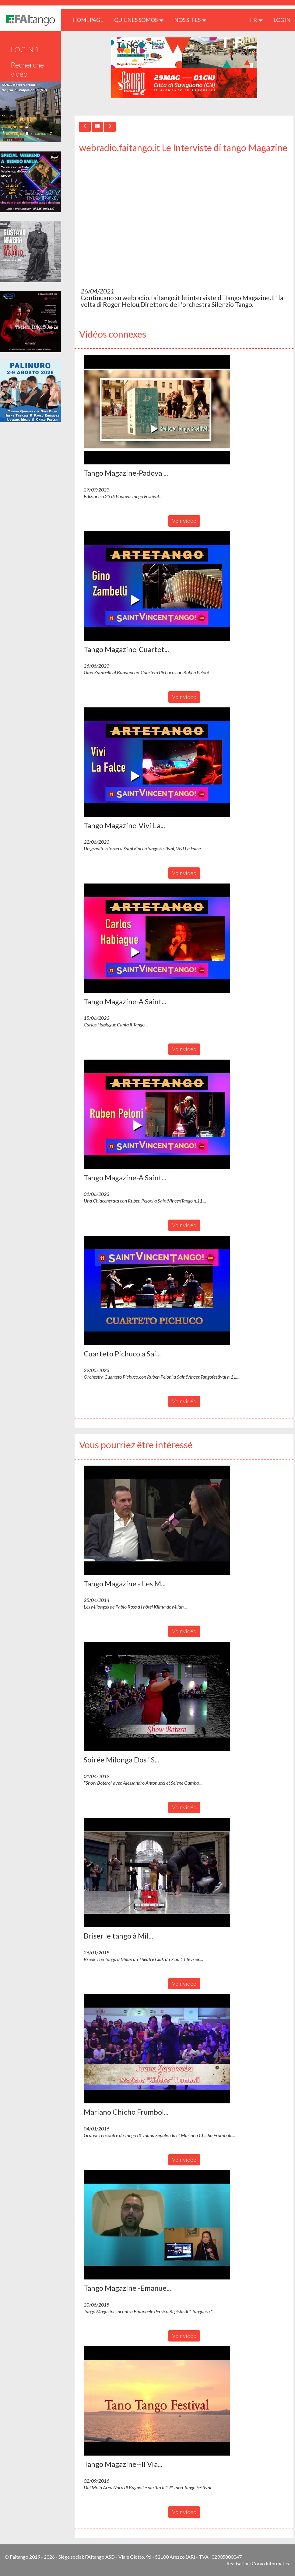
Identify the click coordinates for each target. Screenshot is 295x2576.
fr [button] (256, 19)
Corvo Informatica (271, 2563)
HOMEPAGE (90, 19)
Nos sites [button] (190, 19)
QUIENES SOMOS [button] (138, 19)
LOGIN (281, 19)
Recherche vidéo (27, 69)
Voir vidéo (184, 520)
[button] (157, 409)
